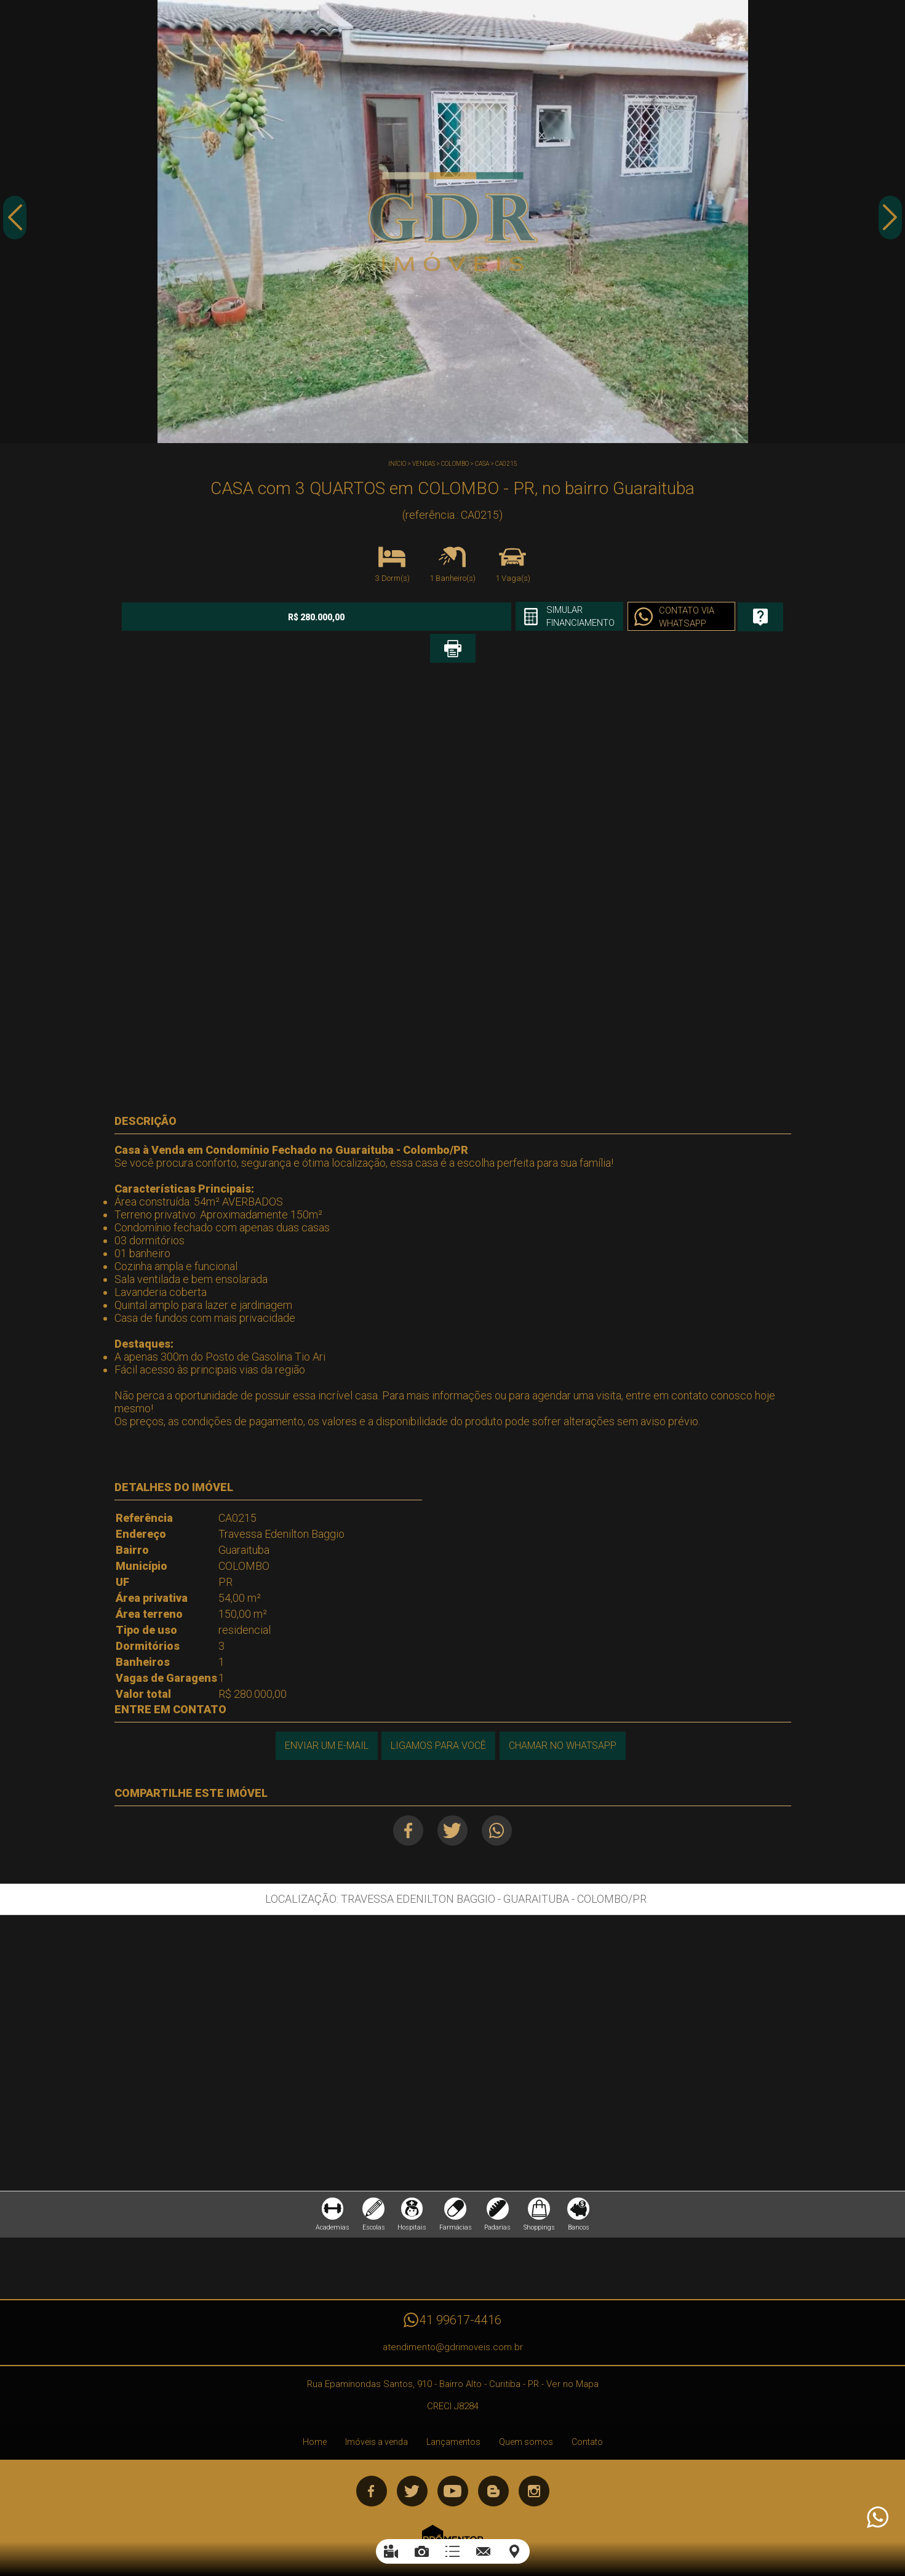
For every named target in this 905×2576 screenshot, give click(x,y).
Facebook (404, 1799)
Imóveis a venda (376, 2417)
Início (397, 463)
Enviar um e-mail (323, 1714)
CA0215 (506, 463)
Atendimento (877, 2517)
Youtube (452, 2466)
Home (315, 2417)
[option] (452, 221)
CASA (482, 463)
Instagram (534, 2466)
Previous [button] (15, 223)
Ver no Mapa (572, 2359)
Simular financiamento (476, 617)
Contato (587, 2417)
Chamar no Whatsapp (564, 1714)
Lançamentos (453, 2417)
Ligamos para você (437, 1714)
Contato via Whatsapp (590, 618)
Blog (493, 2466)
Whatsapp (501, 1799)
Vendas (423, 463)
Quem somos (526, 2417)
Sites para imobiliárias (452, 2537)
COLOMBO (455, 463)
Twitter (452, 1799)
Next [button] (889, 223)
